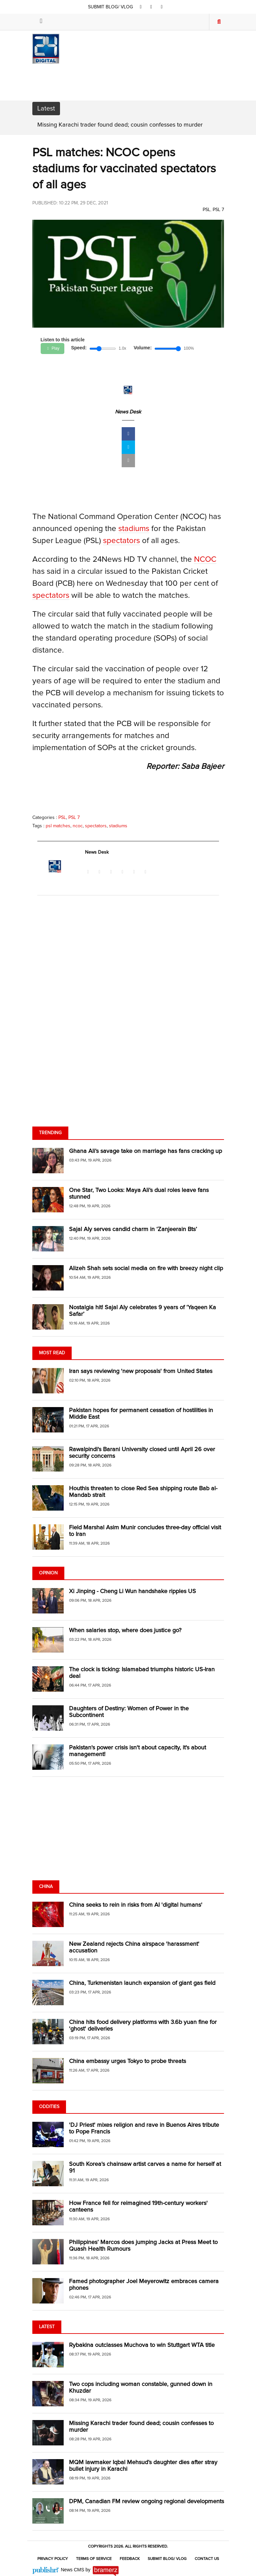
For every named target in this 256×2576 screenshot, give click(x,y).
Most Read (52, 1353)
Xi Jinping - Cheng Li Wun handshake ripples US (132, 1591)
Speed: (79, 347)
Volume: (143, 347)
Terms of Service (94, 2559)
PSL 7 (218, 209)
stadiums (133, 529)
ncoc (78, 826)
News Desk (128, 411)
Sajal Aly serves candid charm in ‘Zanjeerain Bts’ (133, 1229)
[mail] (128, 460)
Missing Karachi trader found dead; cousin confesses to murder (120, 125)
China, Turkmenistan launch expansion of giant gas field (142, 1983)
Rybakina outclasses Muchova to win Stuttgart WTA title (142, 2345)
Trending (50, 1133)
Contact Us (207, 2559)
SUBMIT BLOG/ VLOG (111, 7)
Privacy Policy (52, 2559)
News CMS (73, 2569)
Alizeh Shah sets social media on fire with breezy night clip (146, 1268)
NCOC (205, 559)
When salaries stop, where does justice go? (125, 1630)
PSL (206, 209)
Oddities (49, 2106)
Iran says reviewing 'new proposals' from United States (140, 1371)
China (46, 1886)
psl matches (58, 826)
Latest (47, 2327)
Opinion (48, 1573)
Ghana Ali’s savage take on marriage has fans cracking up (145, 1151)
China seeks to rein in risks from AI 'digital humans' (135, 1905)
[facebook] (141, 7)
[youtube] (162, 7)
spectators (121, 541)
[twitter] (151, 7)
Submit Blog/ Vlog (167, 2559)
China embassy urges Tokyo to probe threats (127, 2061)
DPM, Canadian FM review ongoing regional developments (146, 2502)
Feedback (130, 2559)
